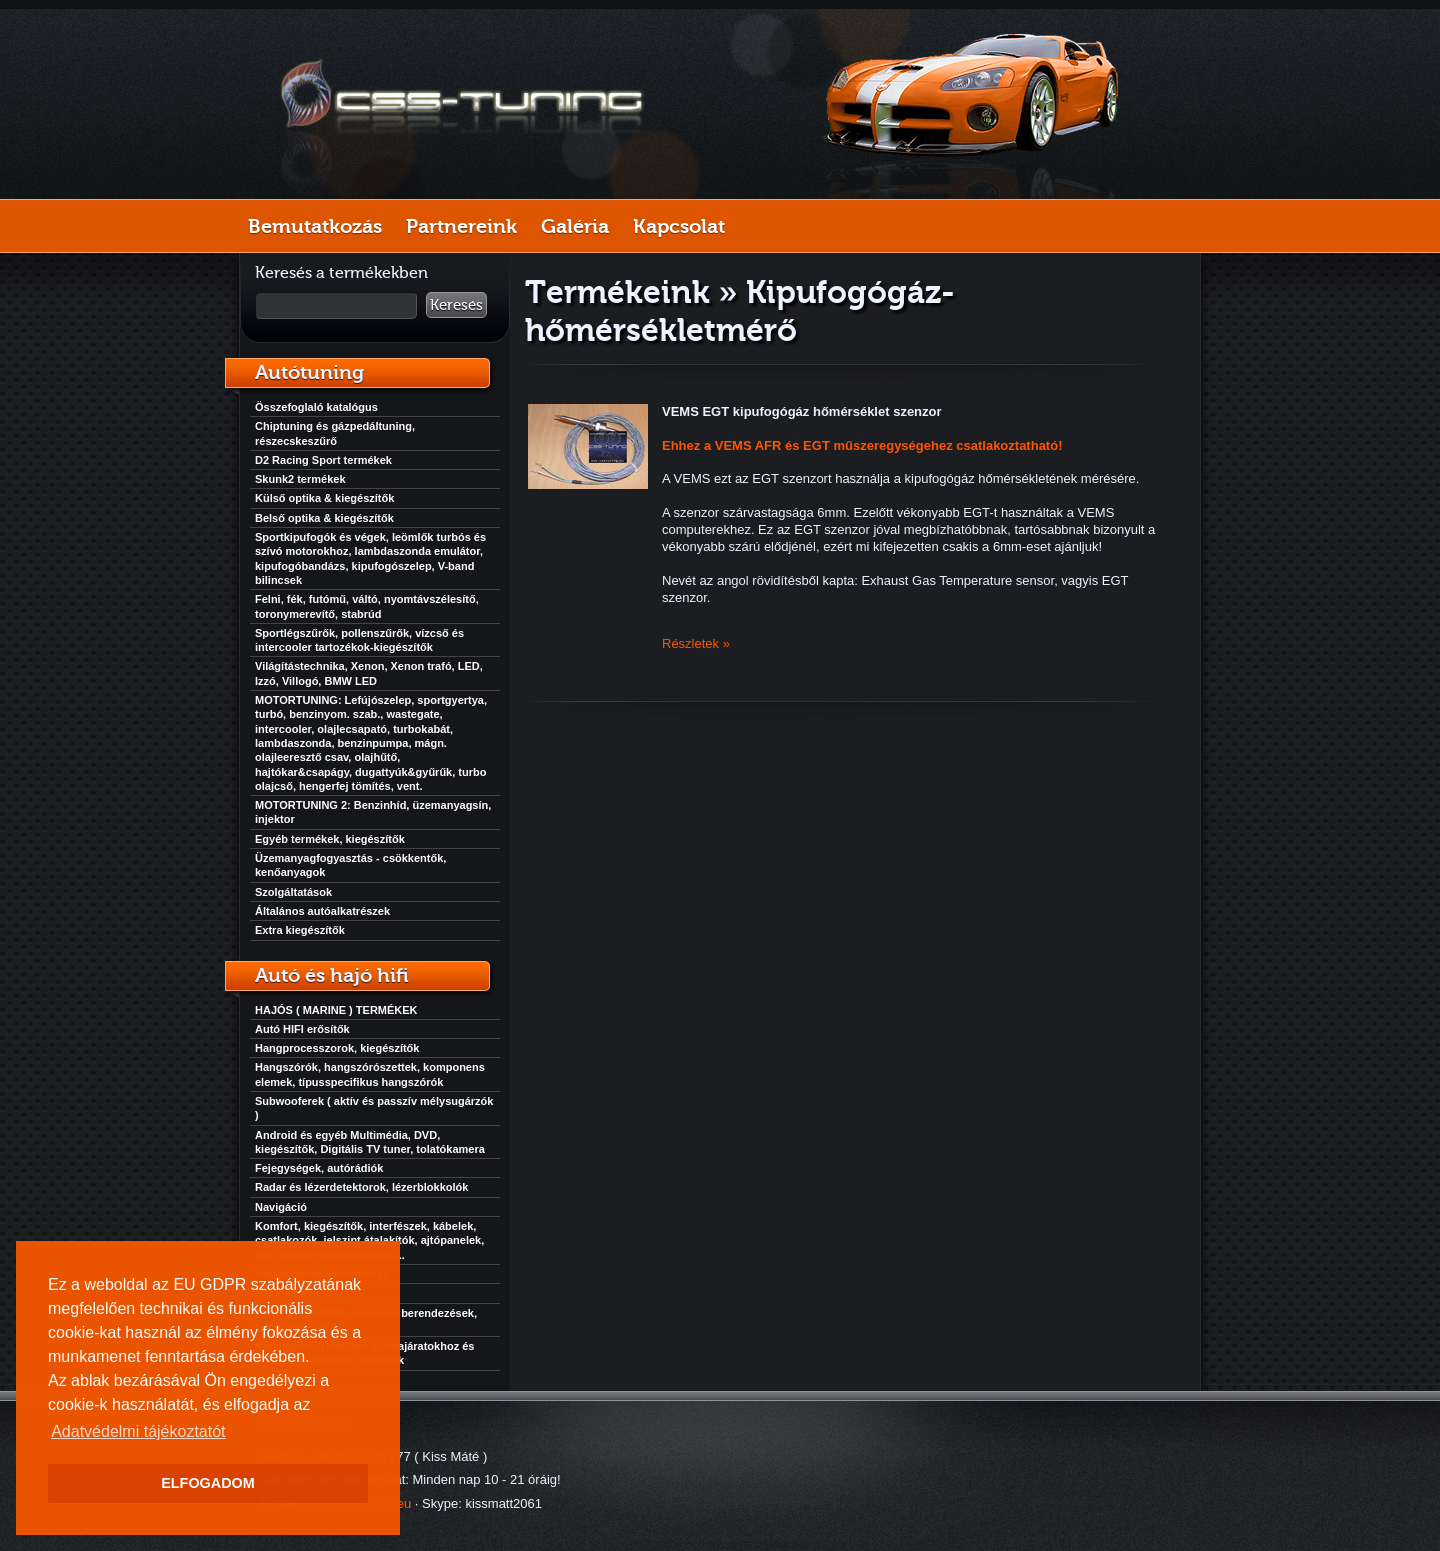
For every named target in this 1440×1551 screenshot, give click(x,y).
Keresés (456, 305)
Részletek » (696, 643)
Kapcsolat (679, 226)
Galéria (575, 226)
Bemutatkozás (315, 226)
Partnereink (461, 226)
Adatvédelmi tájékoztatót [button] (138, 1431)
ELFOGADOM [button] (208, 1483)
